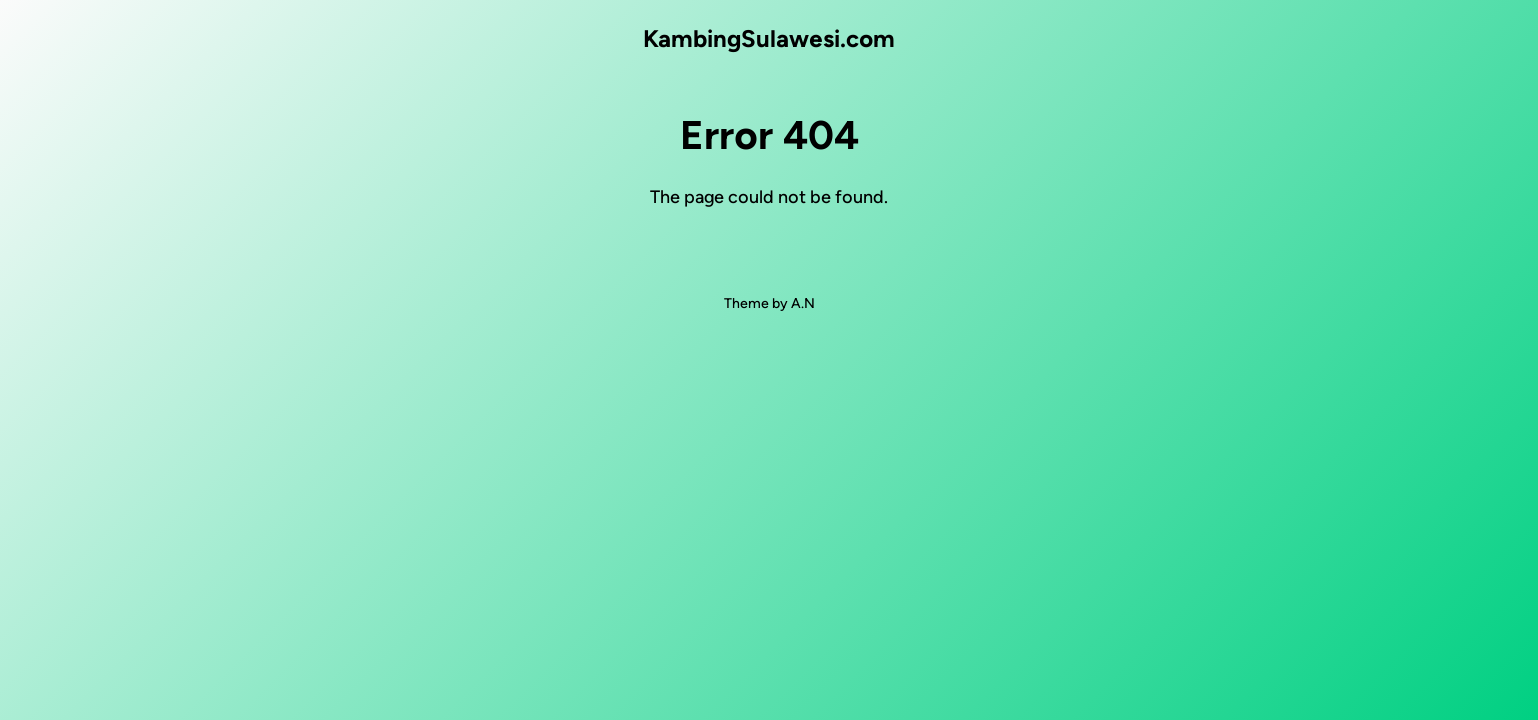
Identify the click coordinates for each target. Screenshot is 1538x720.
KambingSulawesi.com (769, 38)
